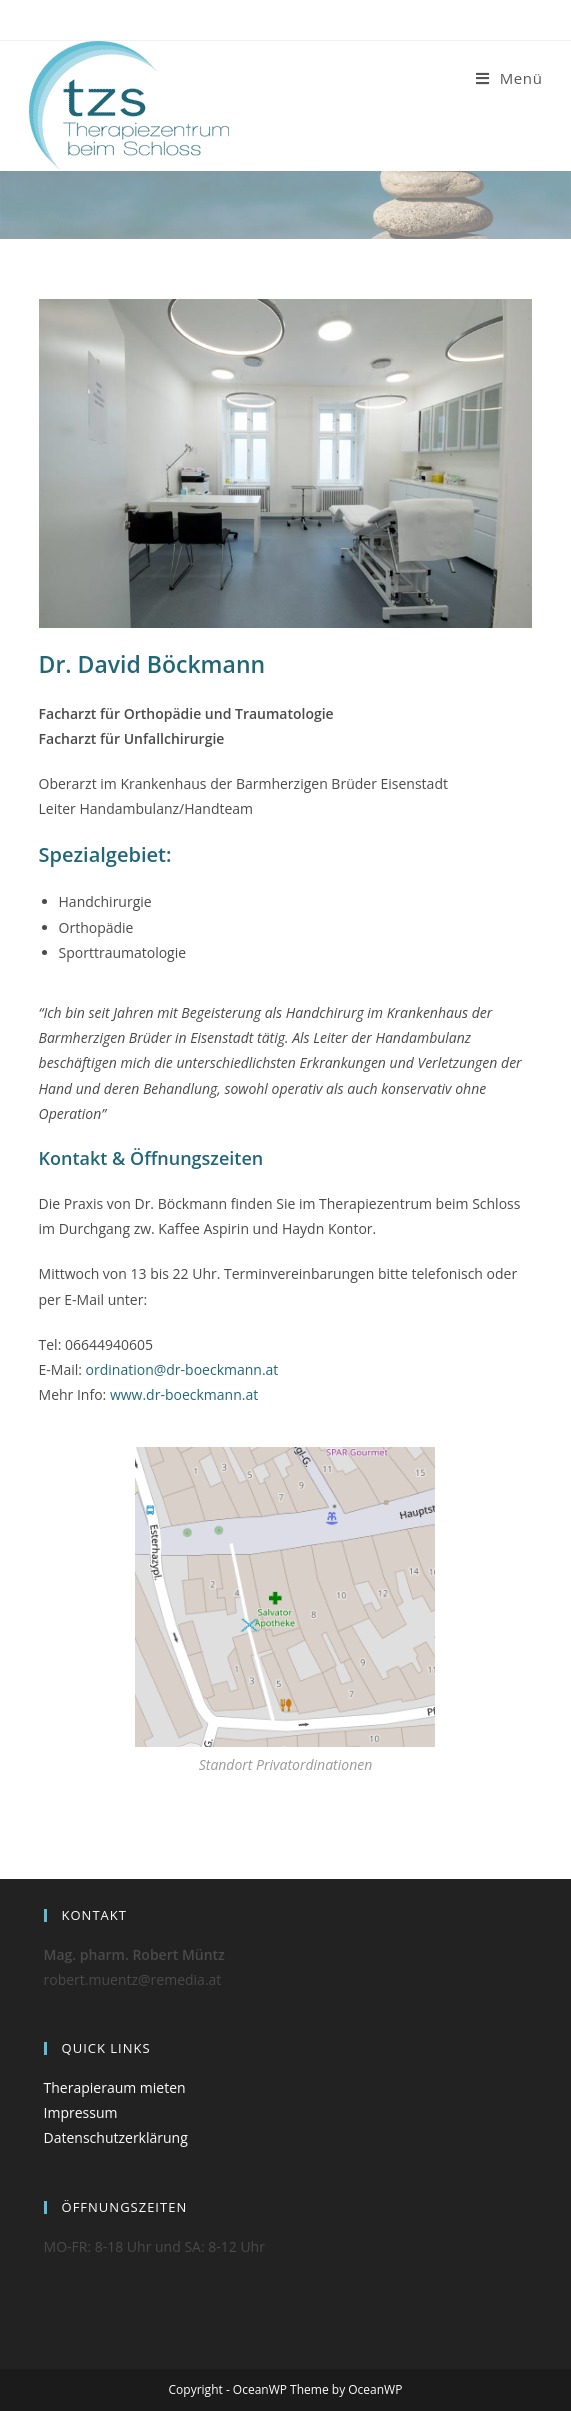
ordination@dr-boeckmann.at (184, 1369)
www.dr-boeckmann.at (184, 1394)
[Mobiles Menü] (509, 78)
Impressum (81, 2112)
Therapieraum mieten (115, 2087)
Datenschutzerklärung (116, 2137)
